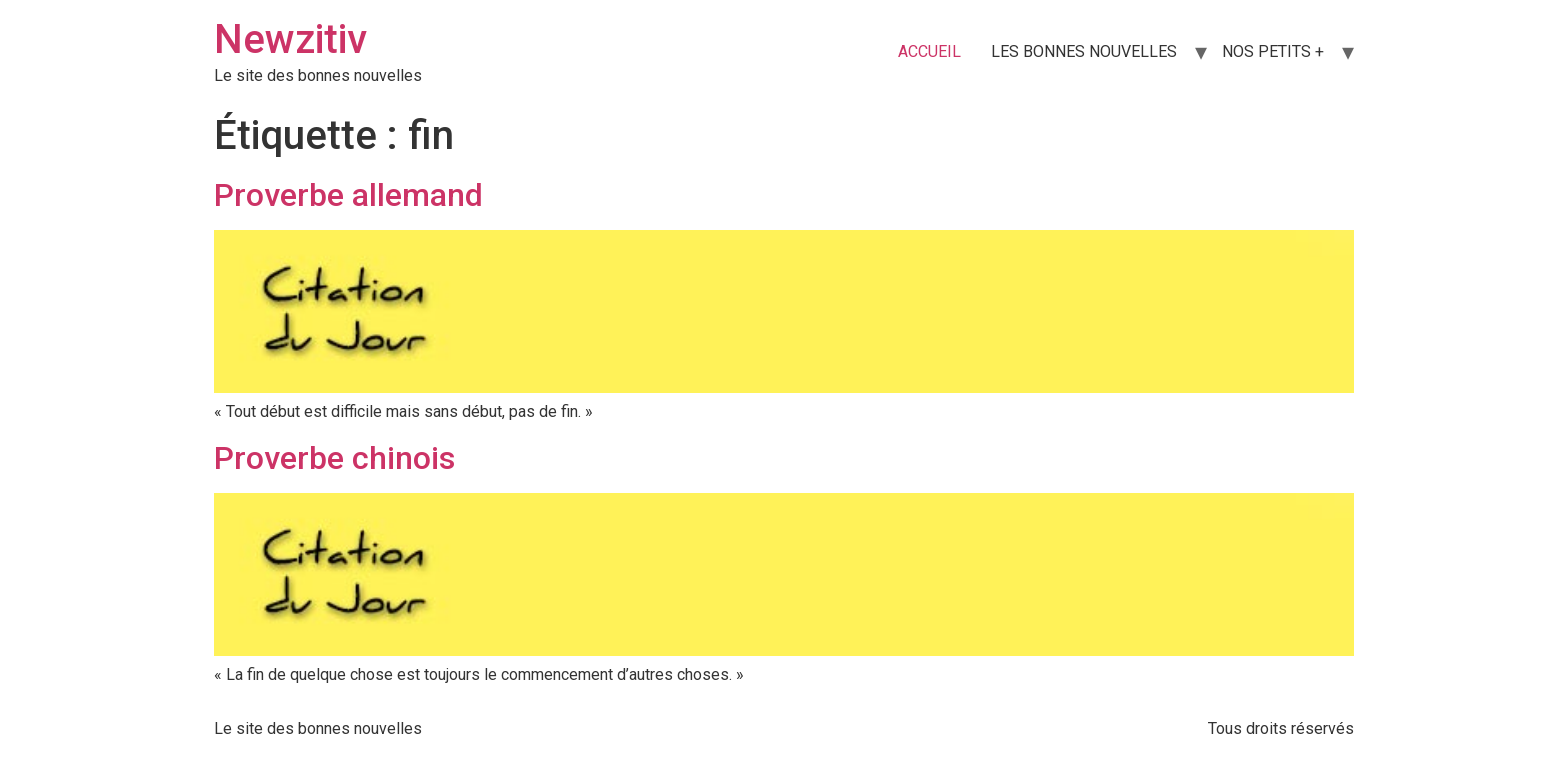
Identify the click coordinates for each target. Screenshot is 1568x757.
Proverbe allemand (348, 195)
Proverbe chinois (334, 458)
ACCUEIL (929, 51)
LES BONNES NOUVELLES (1084, 51)
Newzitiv (290, 39)
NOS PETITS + (1273, 51)
